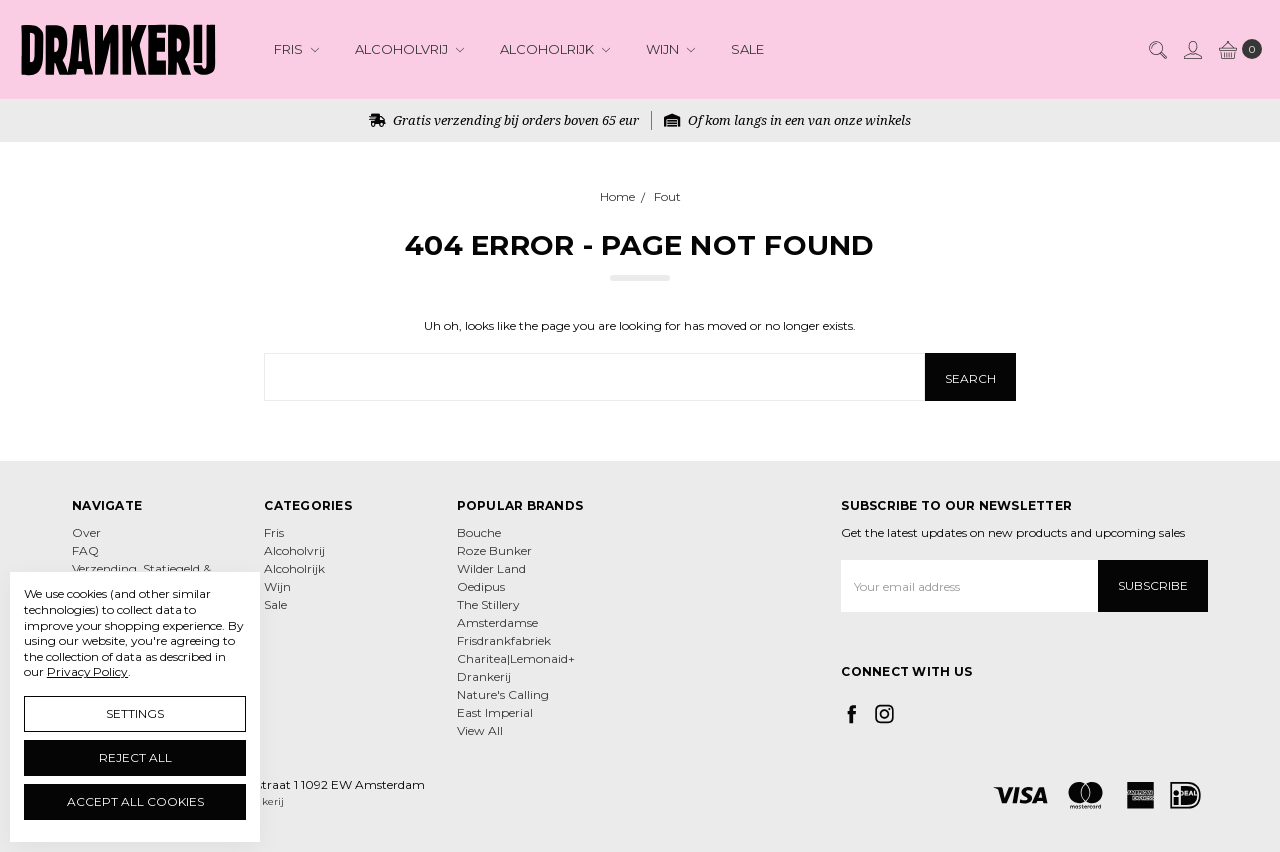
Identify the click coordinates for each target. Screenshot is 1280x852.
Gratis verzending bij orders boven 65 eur (504, 120)
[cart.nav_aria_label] (1236, 49)
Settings (135, 713)
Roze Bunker (494, 550)
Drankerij (484, 676)
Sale (747, 49)
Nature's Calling (503, 694)
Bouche (479, 532)
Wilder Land (491, 568)
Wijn (670, 49)
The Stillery (488, 604)
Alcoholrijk (555, 49)
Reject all (135, 757)
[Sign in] (1192, 49)
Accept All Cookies (135, 801)
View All (480, 730)
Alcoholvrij (409, 49)
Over (86, 532)
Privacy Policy (87, 671)
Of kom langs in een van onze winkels (787, 120)
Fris (296, 49)
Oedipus (481, 586)
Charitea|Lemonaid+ (516, 658)
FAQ (85, 550)
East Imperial (495, 712)
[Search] (1157, 49)
